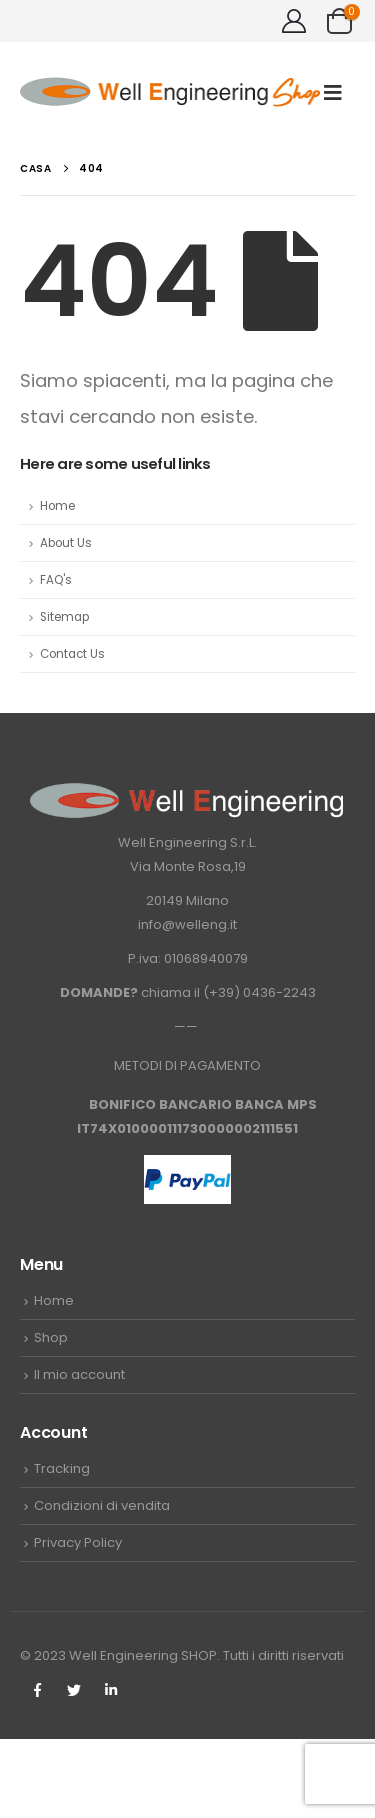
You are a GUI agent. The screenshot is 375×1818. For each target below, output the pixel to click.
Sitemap (64, 617)
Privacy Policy (78, 1542)
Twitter (74, 1690)
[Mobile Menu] (339, 92)
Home (57, 506)
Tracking (62, 1468)
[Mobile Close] (11, 1806)
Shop (51, 1337)
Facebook (37, 1690)
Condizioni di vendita (102, 1505)
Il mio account (79, 1374)
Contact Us (72, 654)
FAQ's (56, 580)
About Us (66, 543)
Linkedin (111, 1690)
